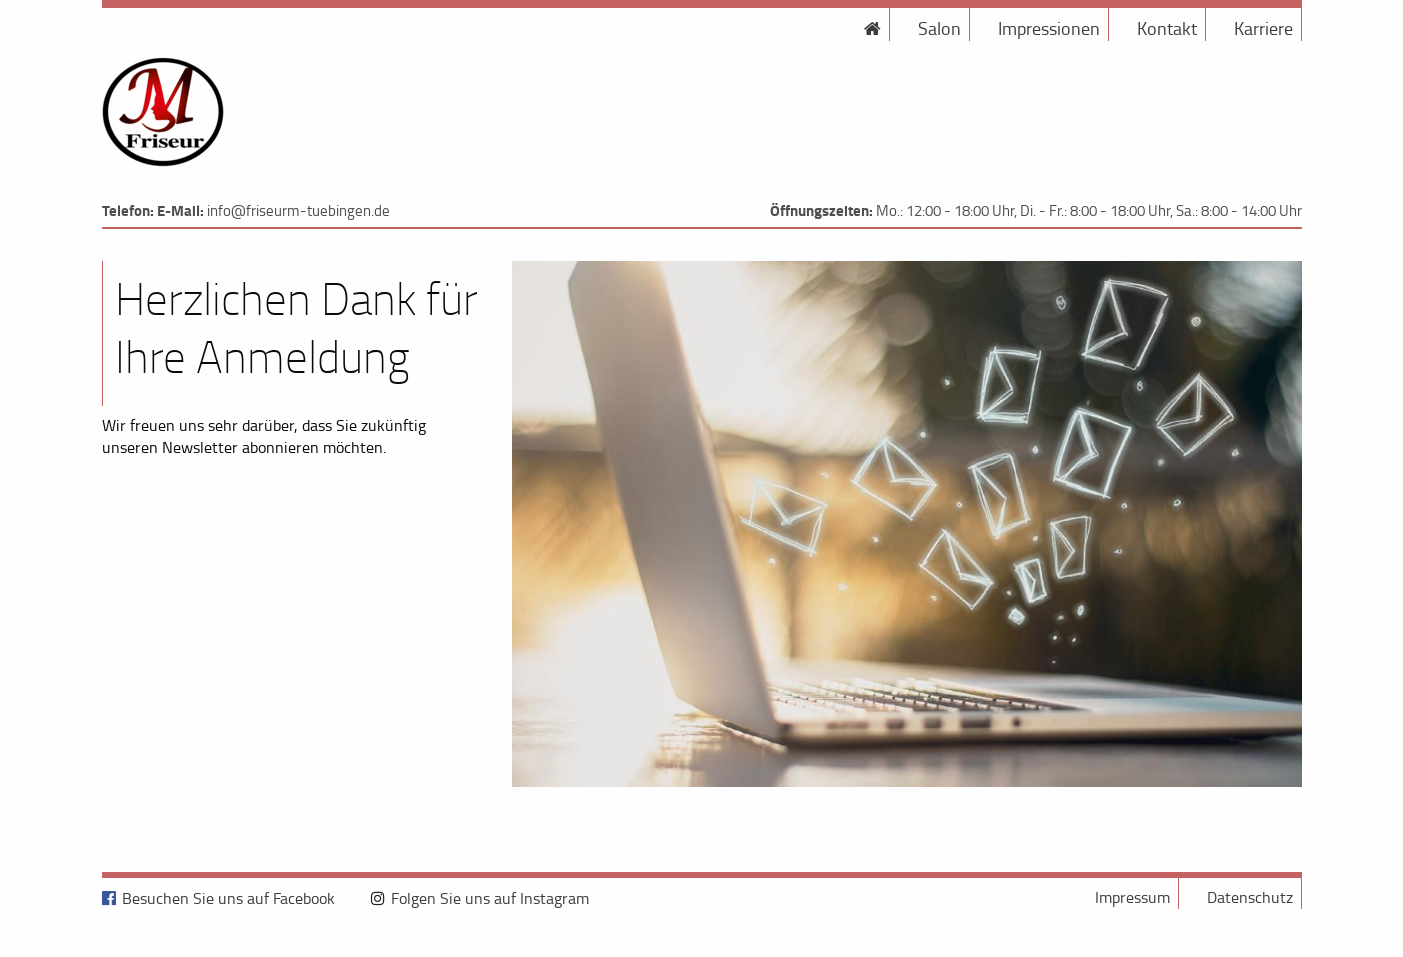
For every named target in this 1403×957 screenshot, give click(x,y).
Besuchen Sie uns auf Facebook (228, 898)
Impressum (1132, 897)
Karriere (1263, 28)
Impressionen (1049, 28)
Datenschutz (1250, 897)
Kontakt (1167, 28)
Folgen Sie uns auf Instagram (490, 898)
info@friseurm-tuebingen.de (298, 210)
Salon (939, 28)
